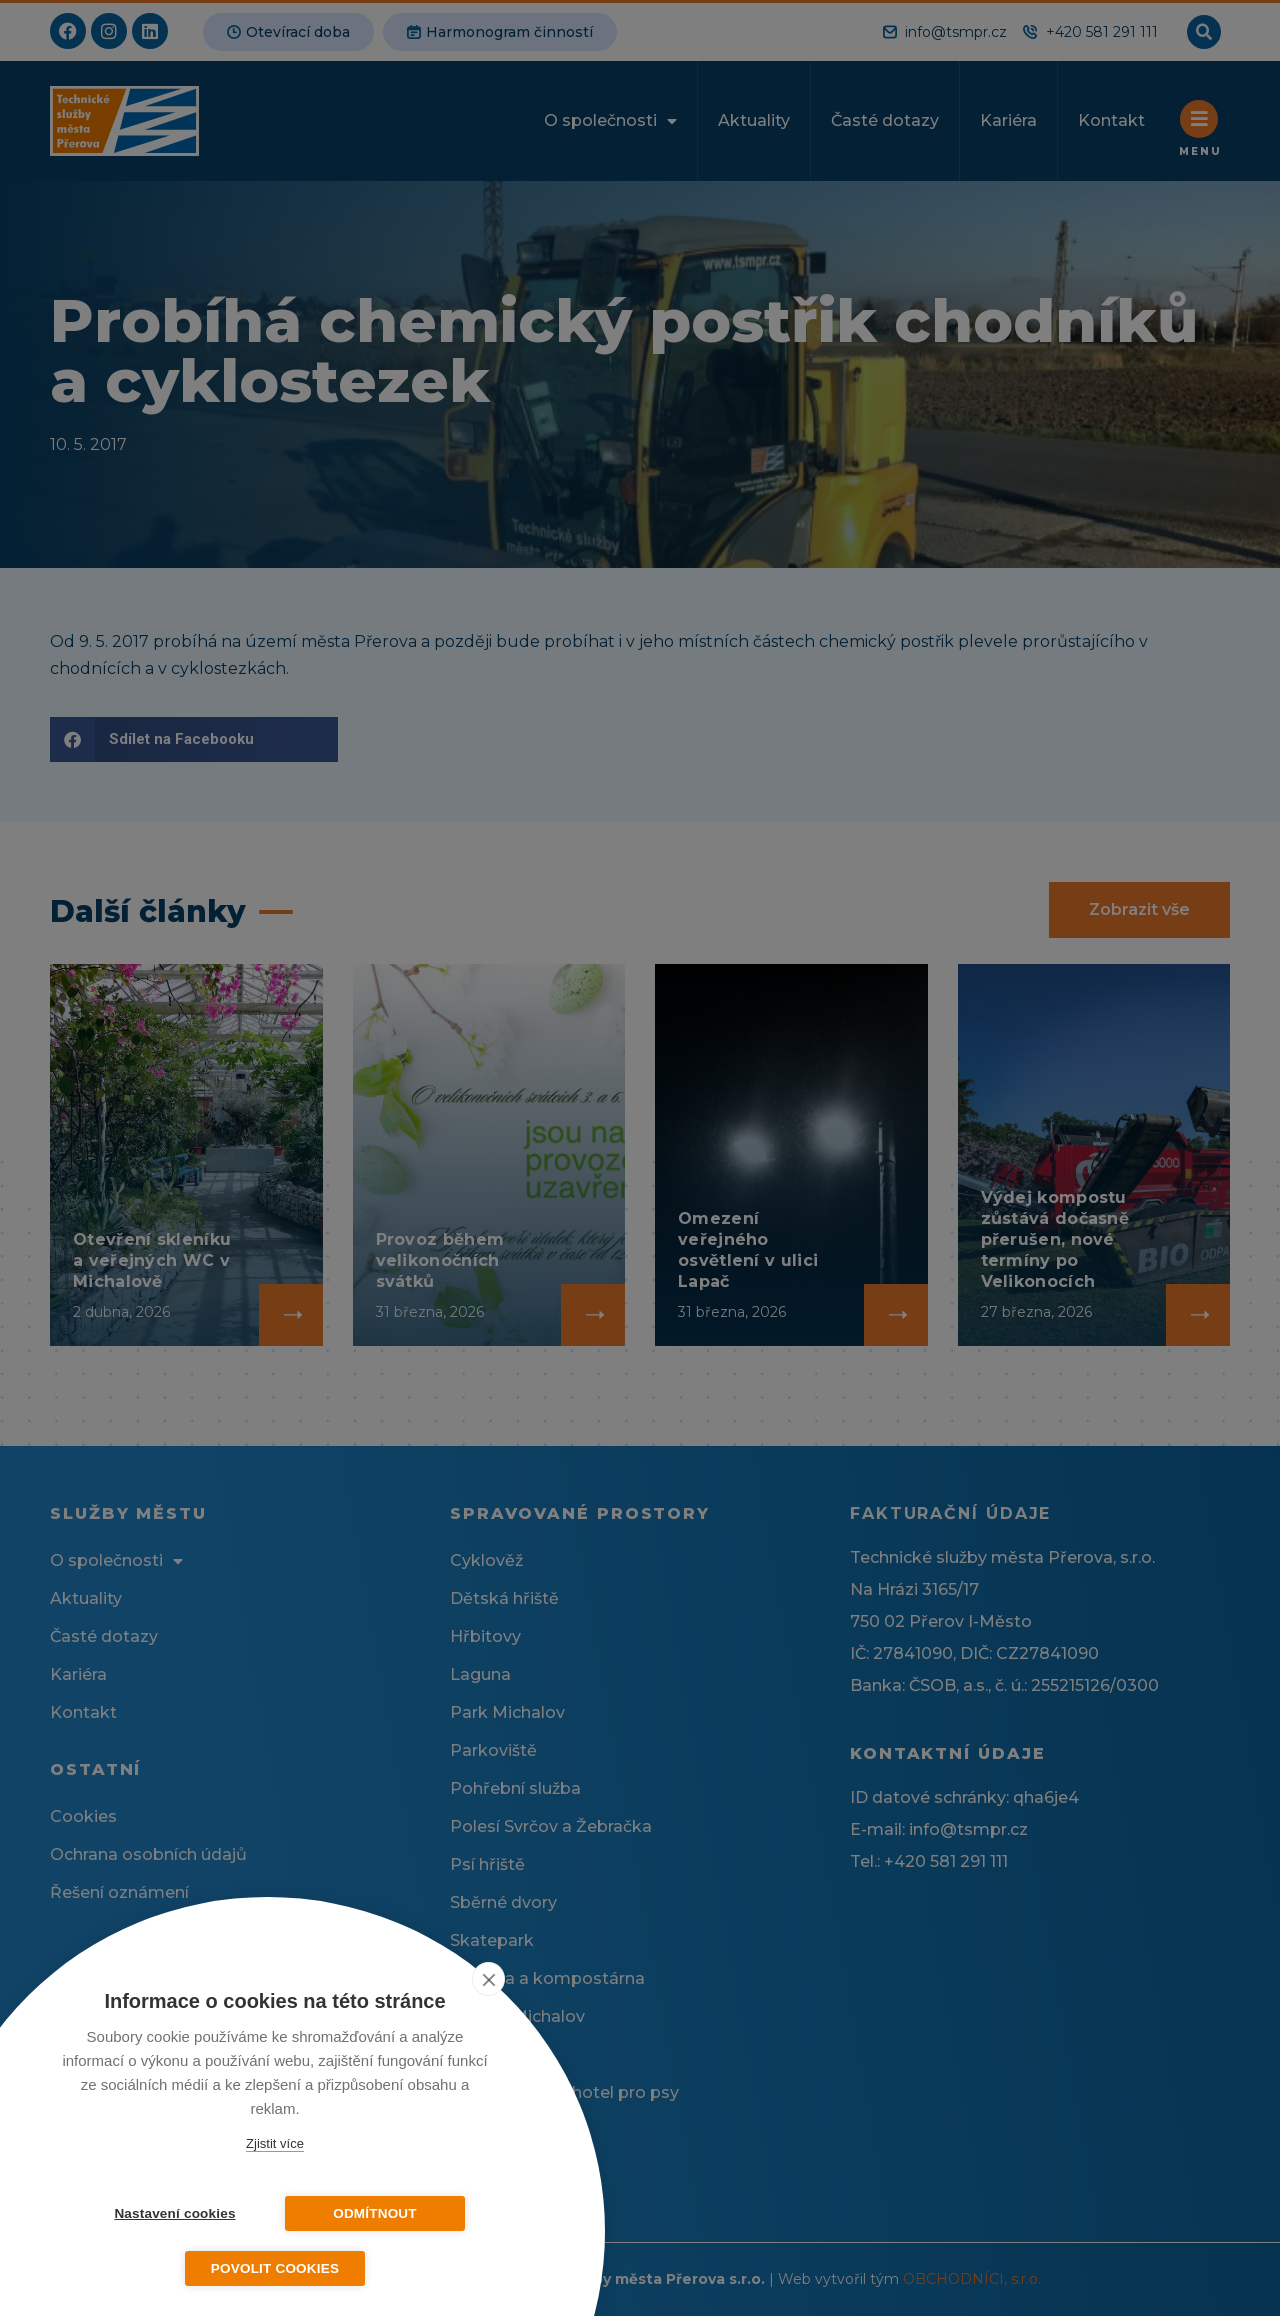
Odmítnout (375, 2213)
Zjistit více (275, 2143)
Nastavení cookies (174, 2213)
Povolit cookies (275, 2268)
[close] (488, 1979)
